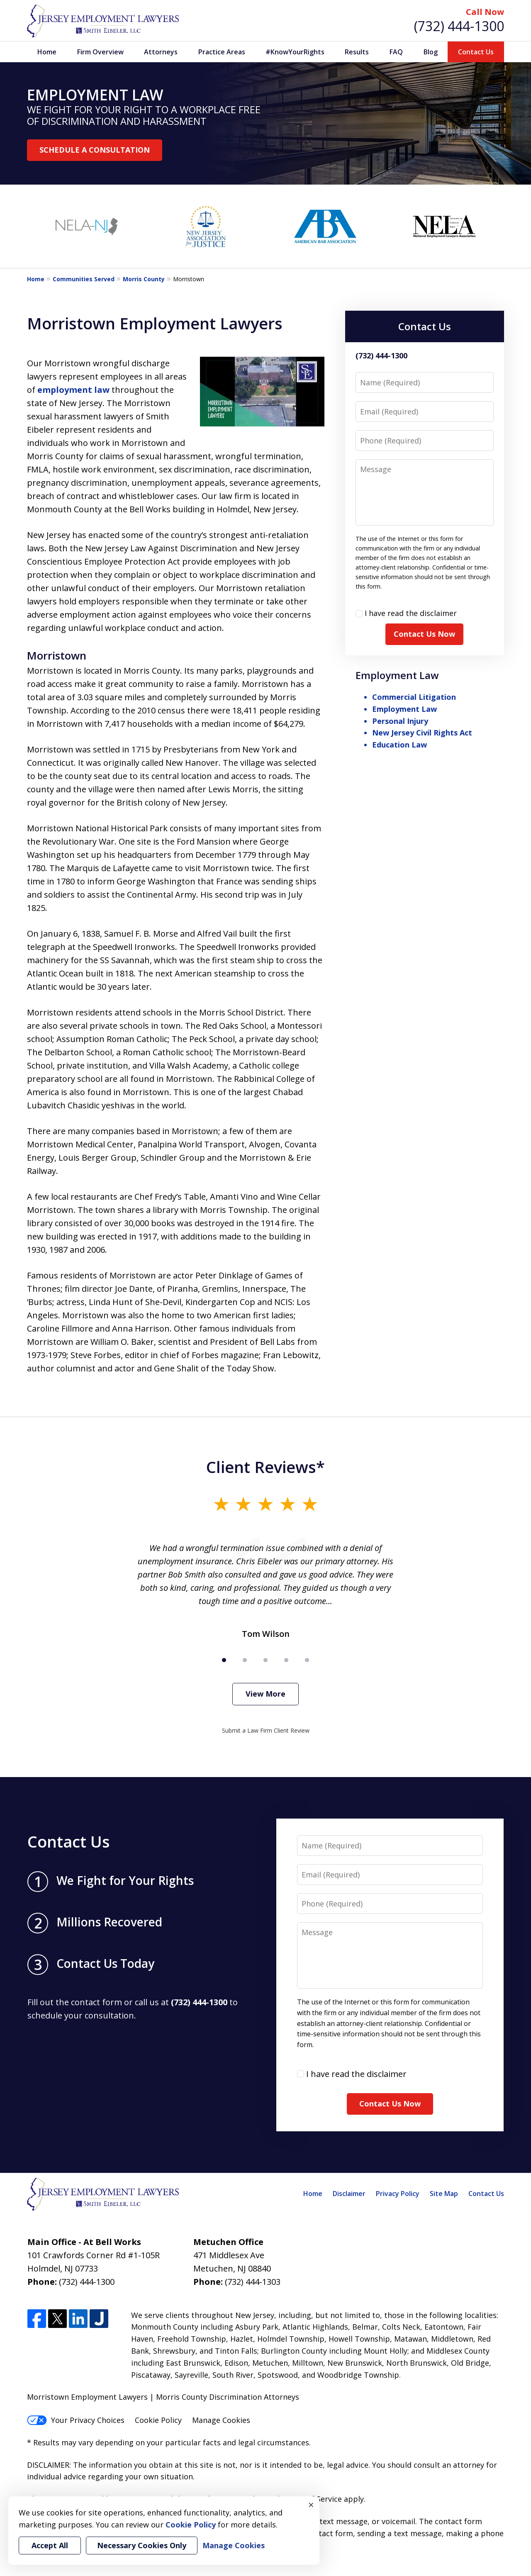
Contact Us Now (424, 634)
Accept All (50, 2545)
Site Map (444, 2193)
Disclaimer (349, 2193)
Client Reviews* (265, 1467)
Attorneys (161, 51)
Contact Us (476, 51)
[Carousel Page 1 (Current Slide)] (224, 1660)
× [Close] (311, 2505)
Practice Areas (221, 51)
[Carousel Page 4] (286, 1660)
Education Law (399, 745)
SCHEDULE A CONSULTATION (94, 150)
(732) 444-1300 (459, 26)
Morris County (144, 279)
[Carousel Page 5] (307, 1660)
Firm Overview (100, 51)
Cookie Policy (158, 2420)
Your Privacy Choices (75, 2420)
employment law (73, 389)
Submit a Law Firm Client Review (265, 1730)
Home (46, 51)
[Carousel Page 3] (265, 1660)
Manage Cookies (221, 2420)
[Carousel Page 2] (244, 1660)
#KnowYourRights (295, 51)
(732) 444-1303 (252, 2281)
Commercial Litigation (414, 697)
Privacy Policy (397, 2193)
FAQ (396, 51)
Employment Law (397, 675)
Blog (431, 51)
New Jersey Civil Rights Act (422, 733)
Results (357, 51)
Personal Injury (400, 721)
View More (265, 1694)
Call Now (485, 11)
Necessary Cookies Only (141, 2545)
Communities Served (83, 279)
